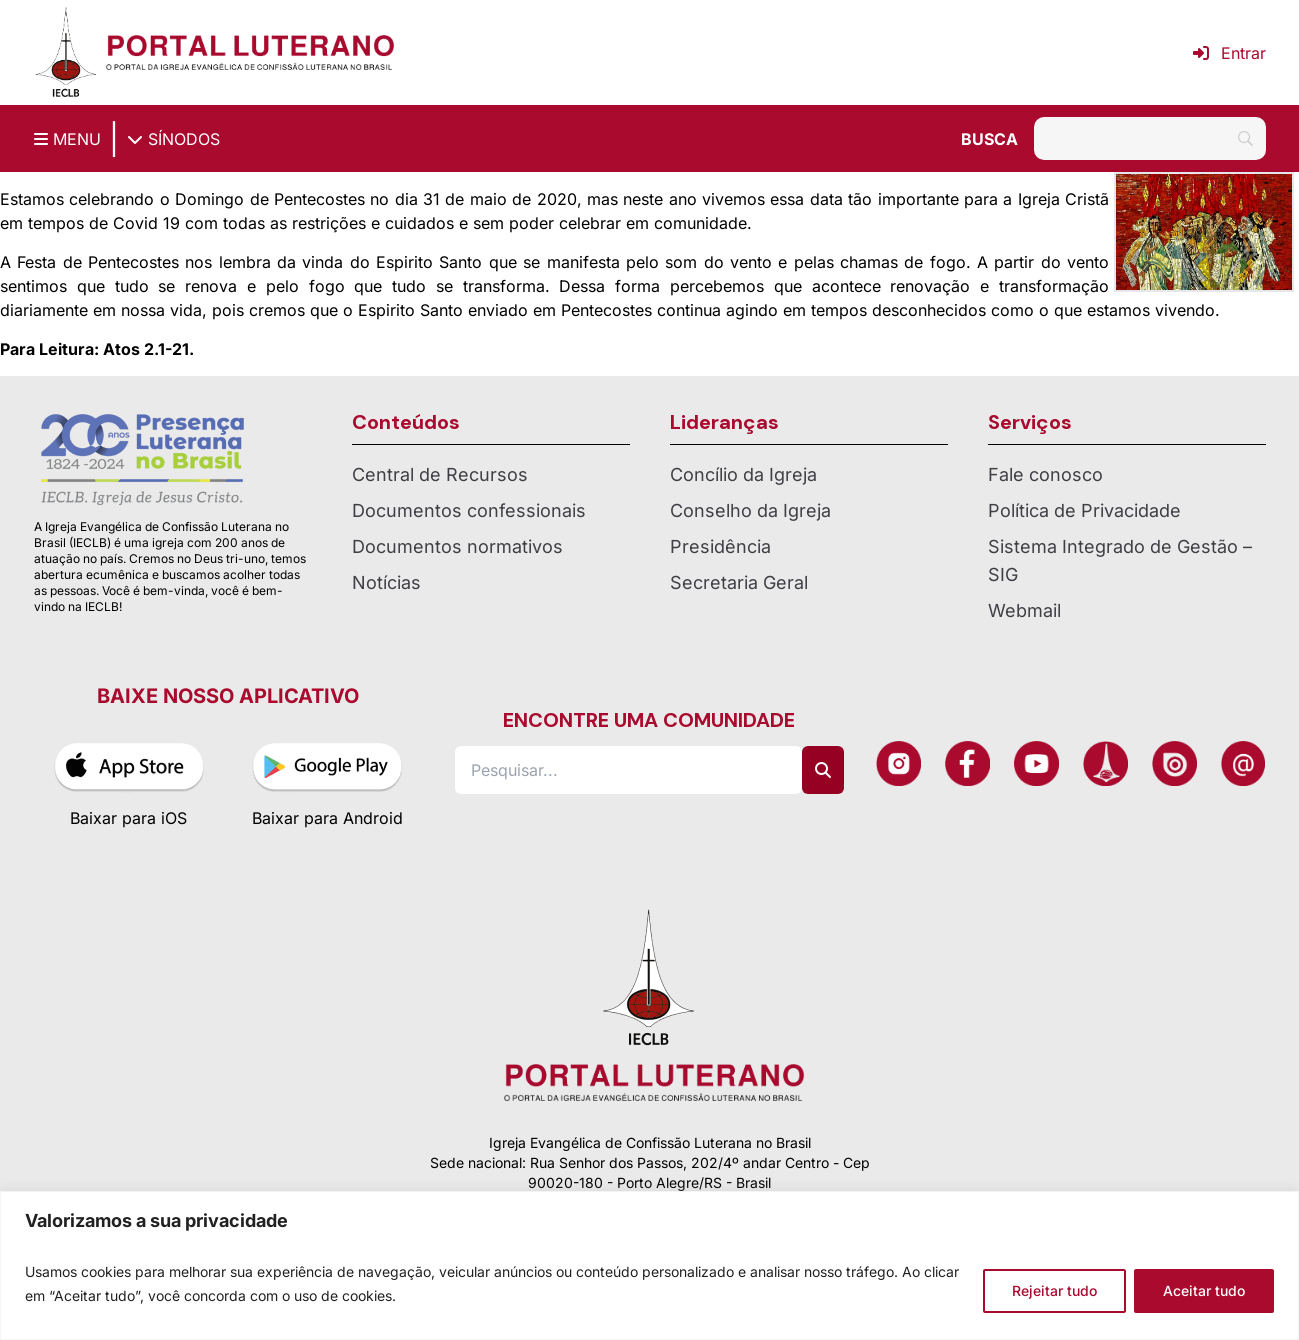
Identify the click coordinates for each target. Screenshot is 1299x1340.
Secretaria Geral (739, 582)
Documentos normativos (457, 546)
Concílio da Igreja (743, 474)
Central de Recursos (440, 474)
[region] (649, 1265)
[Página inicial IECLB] (66, 52)
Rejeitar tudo (1054, 1290)
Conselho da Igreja (750, 510)
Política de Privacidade (1084, 510)
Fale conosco (1045, 474)
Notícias (386, 582)
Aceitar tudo (1204, 1290)
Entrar (1229, 53)
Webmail (1024, 610)
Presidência (720, 546)
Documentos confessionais (469, 510)
